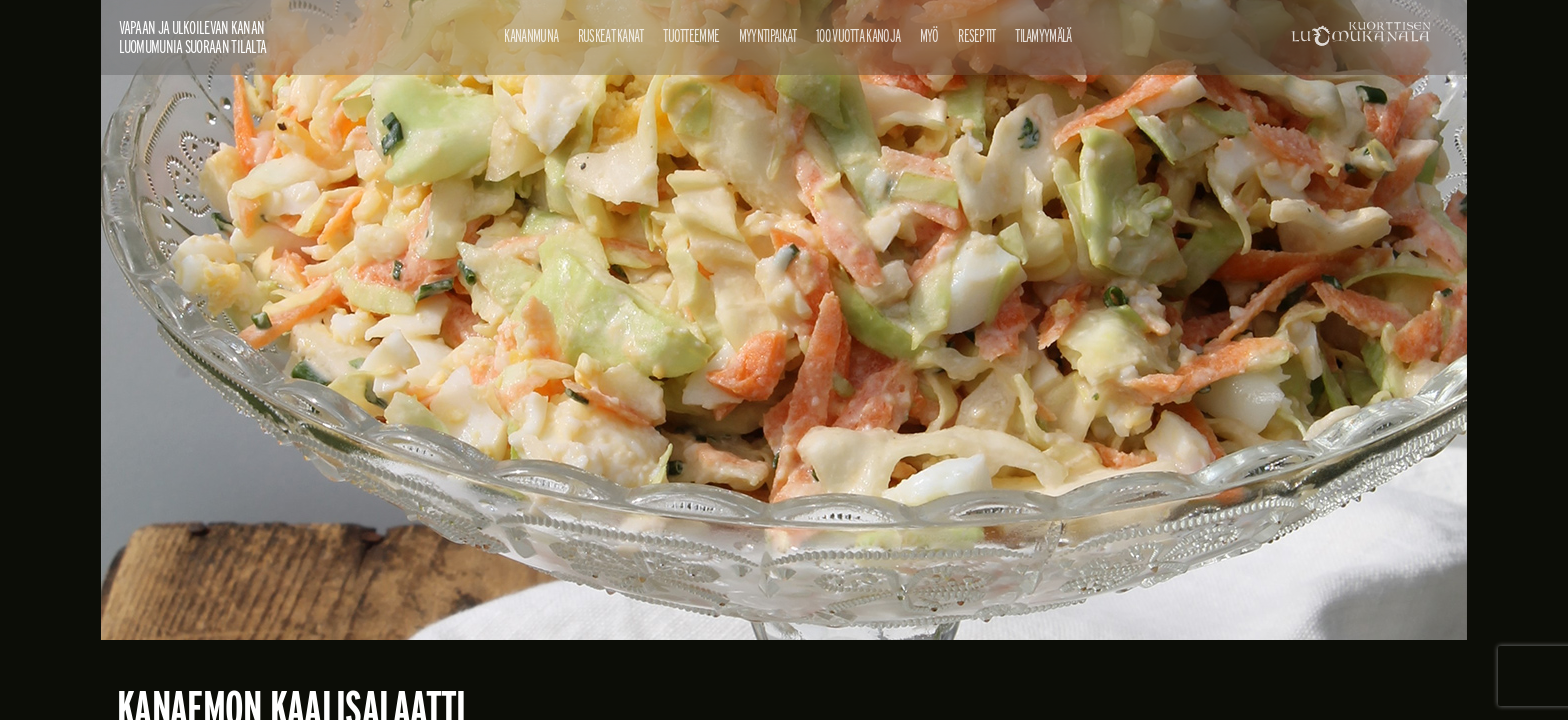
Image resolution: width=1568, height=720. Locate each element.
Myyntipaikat (768, 35)
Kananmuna (531, 35)
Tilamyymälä (1043, 35)
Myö (929, 35)
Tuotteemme (691, 35)
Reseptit (976, 35)
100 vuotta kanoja (858, 35)
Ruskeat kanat (611, 35)
